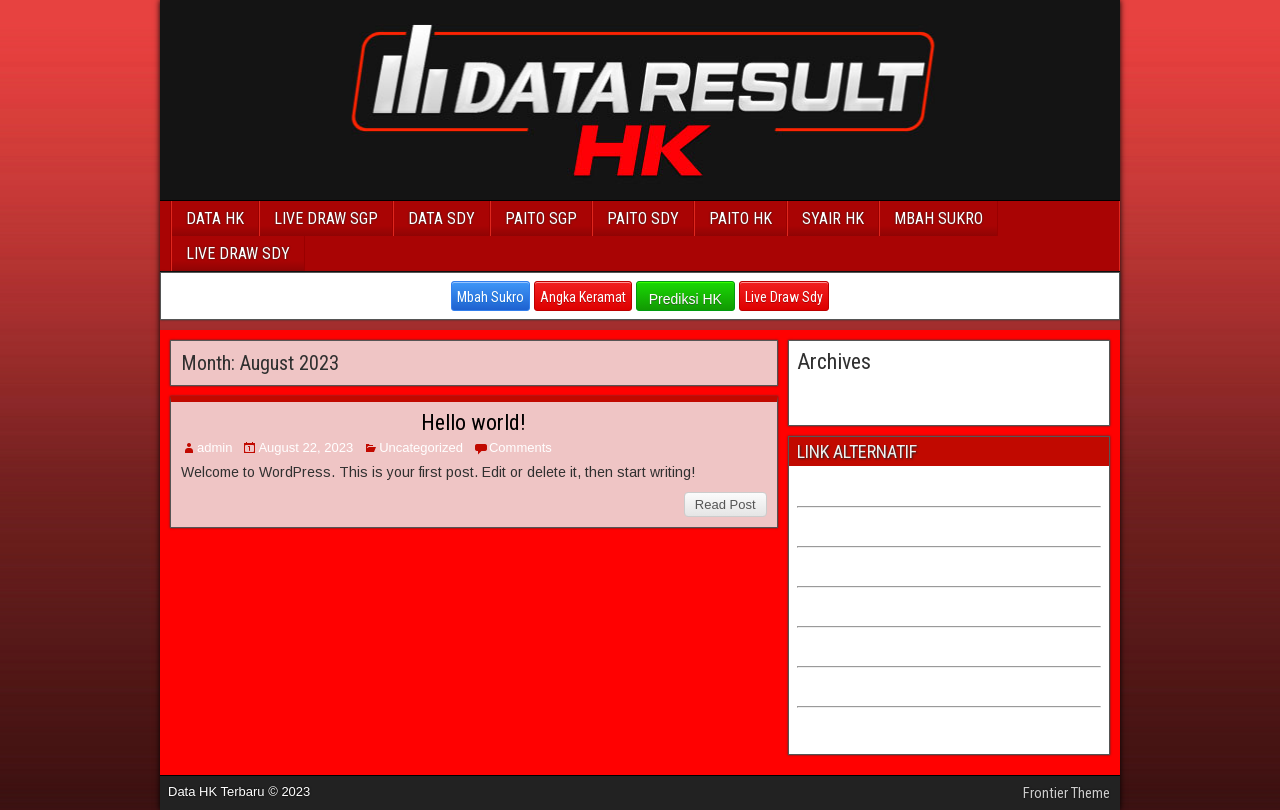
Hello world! (473, 422)
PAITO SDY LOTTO (854, 643)
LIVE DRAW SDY (238, 253)
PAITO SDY (643, 218)
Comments (520, 447)
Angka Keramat (583, 297)
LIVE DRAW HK (843, 723)
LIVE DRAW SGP (326, 218)
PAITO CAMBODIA (852, 563)
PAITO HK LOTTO (850, 603)
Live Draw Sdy (784, 297)
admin (214, 447)
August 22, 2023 (305, 447)
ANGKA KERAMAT (852, 683)
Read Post (725, 504)
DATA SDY (441, 218)
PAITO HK (740, 218)
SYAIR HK (833, 218)
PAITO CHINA (838, 483)
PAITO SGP (541, 218)
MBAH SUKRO (938, 218)
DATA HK (215, 218)
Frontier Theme (1066, 793)
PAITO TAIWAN (842, 523)
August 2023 (837, 393)
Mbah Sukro (490, 297)
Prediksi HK (685, 299)
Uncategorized (421, 447)
